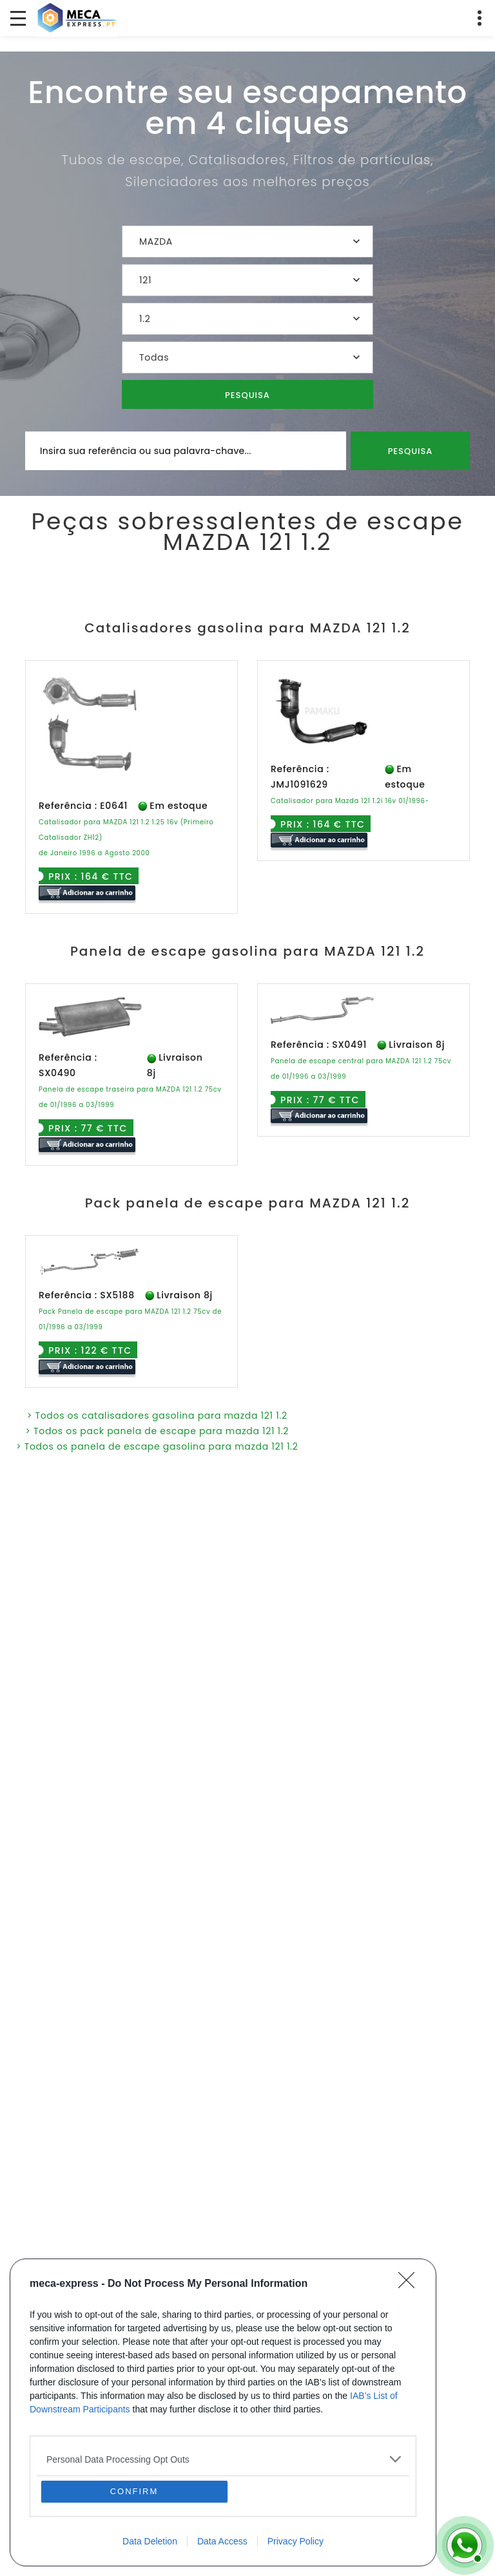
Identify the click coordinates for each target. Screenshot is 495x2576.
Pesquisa (247, 395)
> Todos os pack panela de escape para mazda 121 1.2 (157, 1431)
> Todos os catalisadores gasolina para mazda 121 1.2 (157, 1415)
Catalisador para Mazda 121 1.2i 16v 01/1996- (350, 801)
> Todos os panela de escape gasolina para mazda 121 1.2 (157, 1446)
